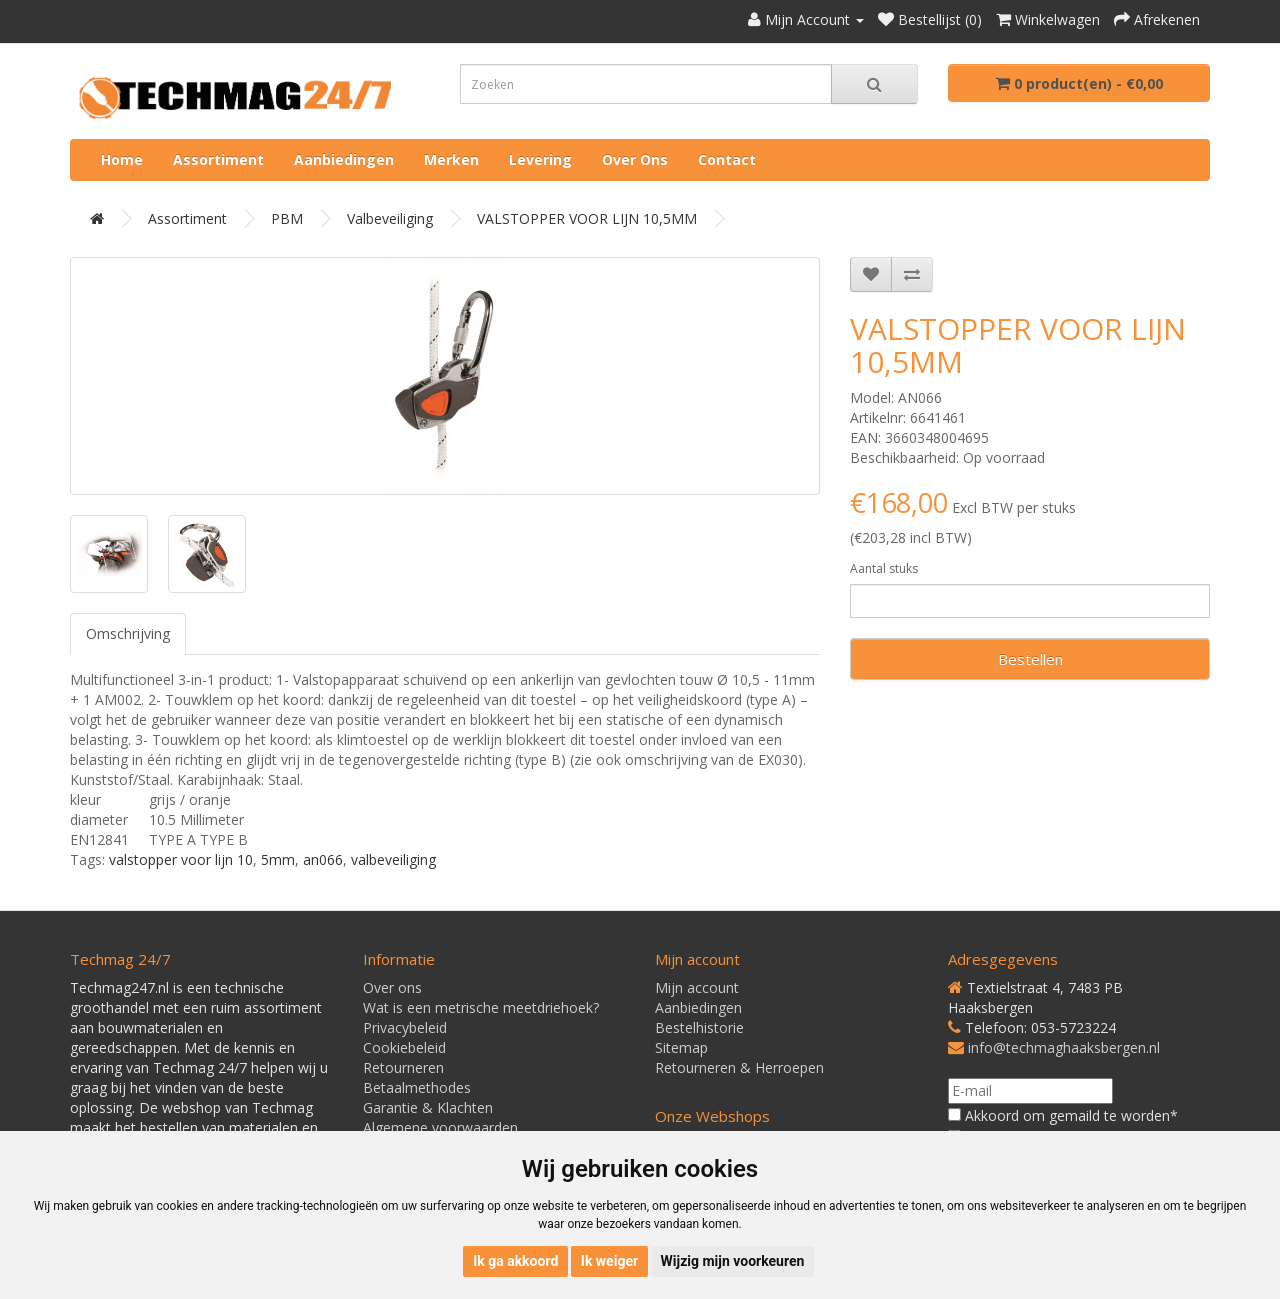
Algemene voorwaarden (440, 1127)
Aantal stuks (884, 568)
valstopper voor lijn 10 (181, 859)
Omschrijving (128, 633)
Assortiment (218, 159)
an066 (323, 859)
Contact (727, 159)
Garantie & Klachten (428, 1107)
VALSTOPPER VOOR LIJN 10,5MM (587, 218)
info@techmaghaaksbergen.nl (1064, 1047)
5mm (278, 859)
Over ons (635, 159)
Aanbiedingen (344, 159)
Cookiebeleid (404, 1047)
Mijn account (697, 987)
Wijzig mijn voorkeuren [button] (733, 1261)
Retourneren (403, 1067)
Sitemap (681, 1047)
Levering (540, 159)
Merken (451, 159)
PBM (287, 218)
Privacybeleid (405, 1027)
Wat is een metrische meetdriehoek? (481, 1007)
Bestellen (1030, 659)
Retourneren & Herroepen (739, 1067)
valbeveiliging (393, 859)
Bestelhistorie (699, 1027)
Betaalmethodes (417, 1087)
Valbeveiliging (390, 218)
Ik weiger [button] (609, 1261)
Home (122, 159)
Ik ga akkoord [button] (515, 1261)
